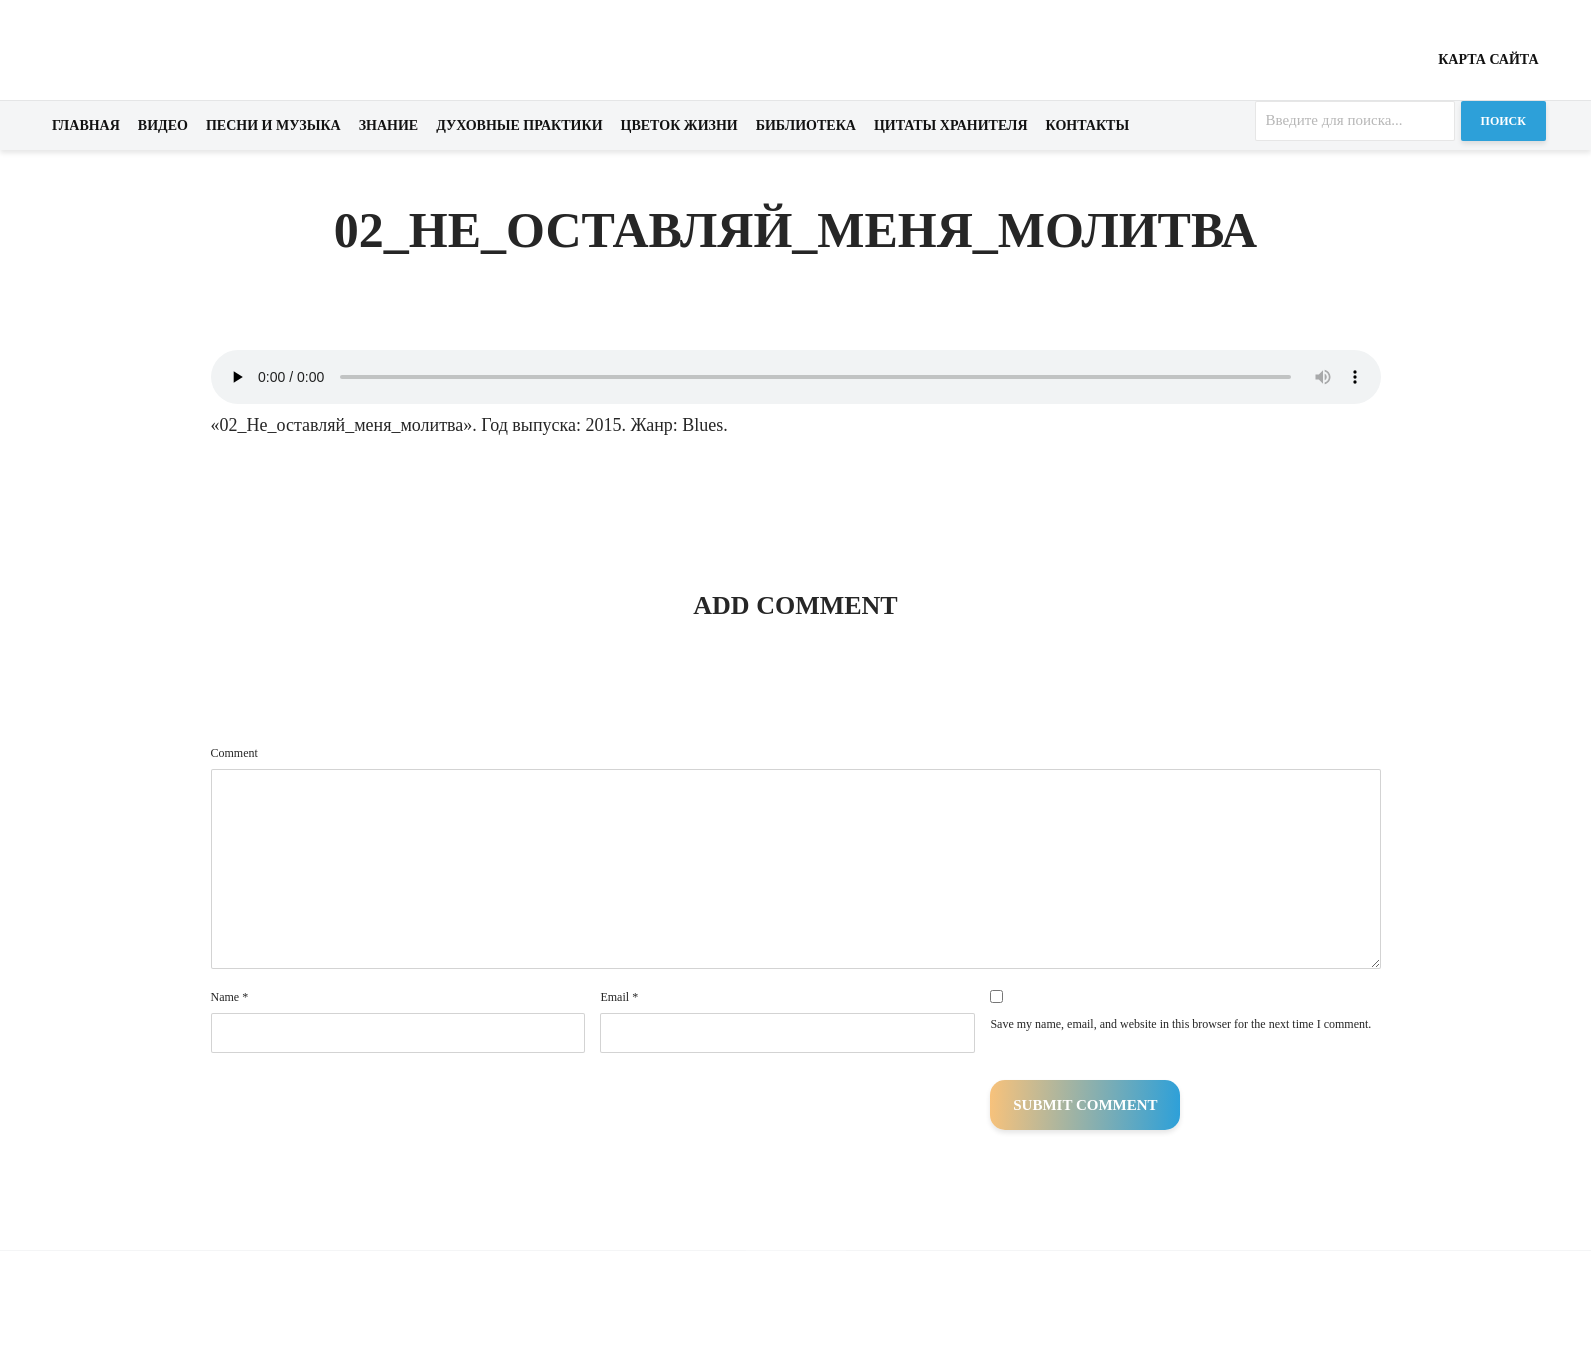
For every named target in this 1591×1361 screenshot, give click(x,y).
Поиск (1503, 121)
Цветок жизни (679, 125)
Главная (86, 125)
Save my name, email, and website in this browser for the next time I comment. (1180, 1024)
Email (619, 997)
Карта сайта (1488, 59)
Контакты (1088, 125)
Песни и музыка (273, 125)
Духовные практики (519, 125)
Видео (163, 125)
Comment (234, 753)
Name (230, 997)
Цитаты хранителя (951, 125)
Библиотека (806, 125)
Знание (389, 125)
